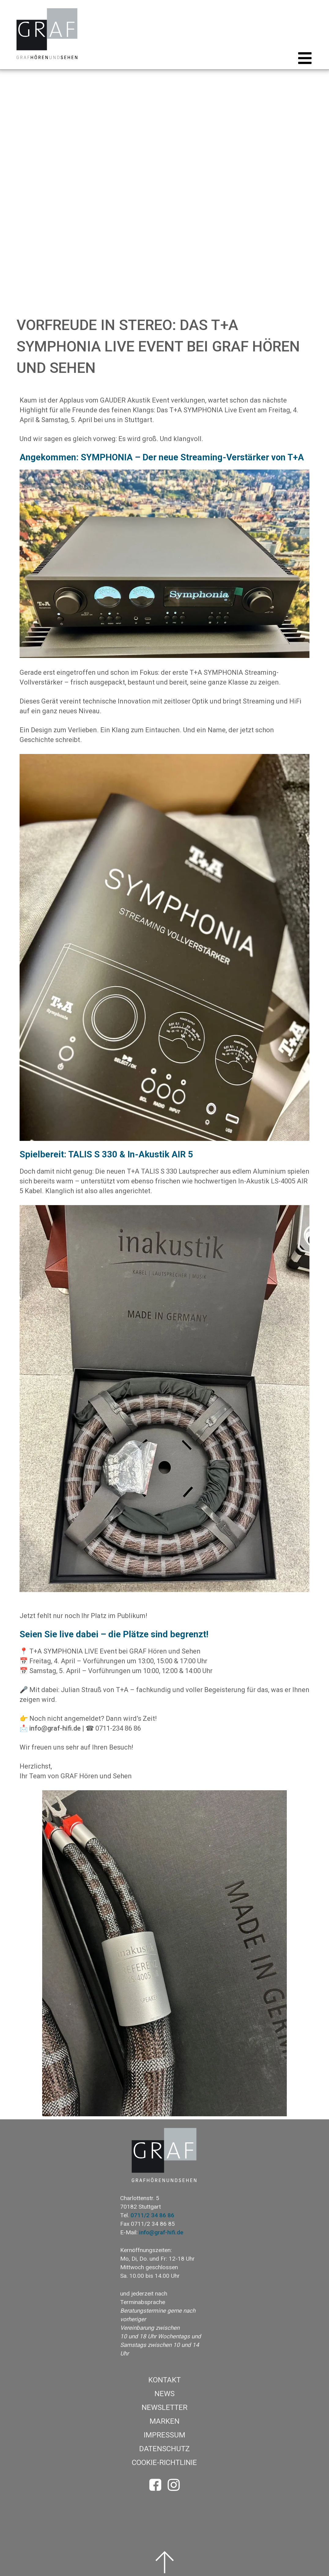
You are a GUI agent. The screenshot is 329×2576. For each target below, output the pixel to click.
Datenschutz (164, 2448)
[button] (303, 57)
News (164, 2393)
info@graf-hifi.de (55, 1728)
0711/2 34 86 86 (152, 2215)
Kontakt (164, 2380)
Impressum (164, 2435)
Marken (164, 2421)
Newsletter (164, 2407)
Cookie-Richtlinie (164, 2462)
